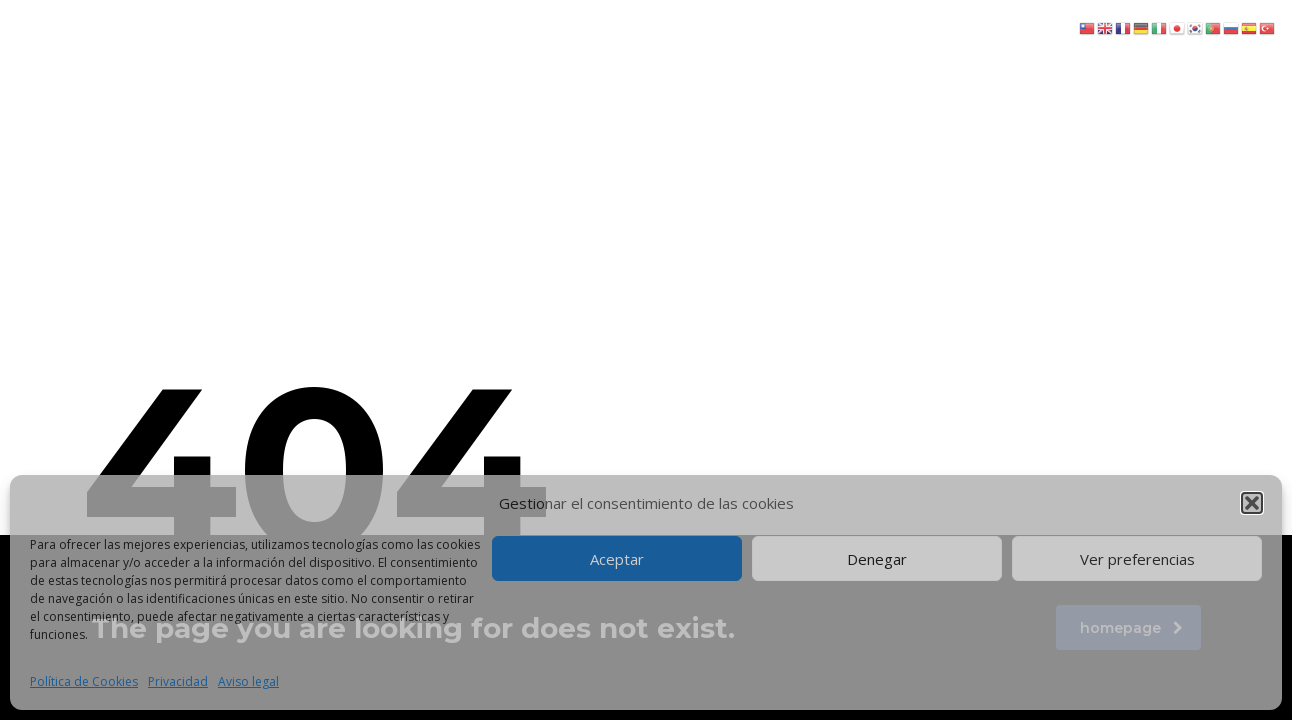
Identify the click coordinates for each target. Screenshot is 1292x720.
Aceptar (617, 559)
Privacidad (178, 681)
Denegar (877, 559)
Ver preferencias (1137, 559)
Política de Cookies (84, 681)
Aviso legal (248, 681)
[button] (1252, 503)
